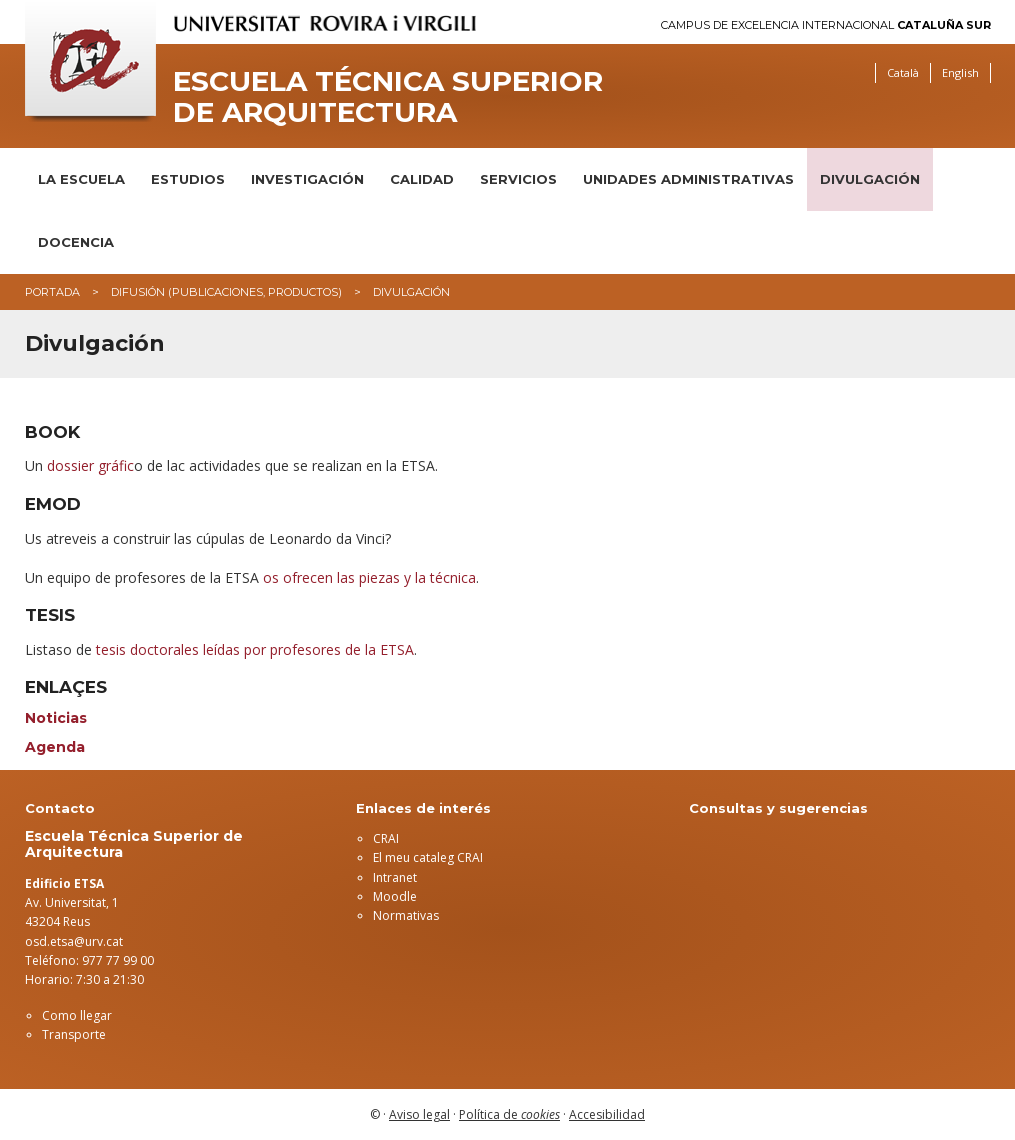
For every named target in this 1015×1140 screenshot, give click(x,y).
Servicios (518, 179)
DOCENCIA (76, 242)
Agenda (55, 747)
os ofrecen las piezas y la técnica (369, 577)
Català (903, 72)
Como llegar (77, 1015)
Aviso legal (419, 1114)
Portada (52, 292)
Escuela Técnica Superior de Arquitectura (388, 97)
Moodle (395, 896)
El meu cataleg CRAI (428, 857)
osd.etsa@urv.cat (74, 941)
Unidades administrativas (688, 179)
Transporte (74, 1034)
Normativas (406, 915)
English (960, 72)
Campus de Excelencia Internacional (826, 25)
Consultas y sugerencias (778, 808)
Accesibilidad (607, 1114)
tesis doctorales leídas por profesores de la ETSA (255, 649)
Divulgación (870, 179)
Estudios (188, 179)
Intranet (395, 877)
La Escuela (81, 179)
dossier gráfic (90, 465)
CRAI (386, 838)
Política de (509, 1114)
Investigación (307, 179)
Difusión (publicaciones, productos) (226, 292)
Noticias (56, 718)
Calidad (422, 179)
